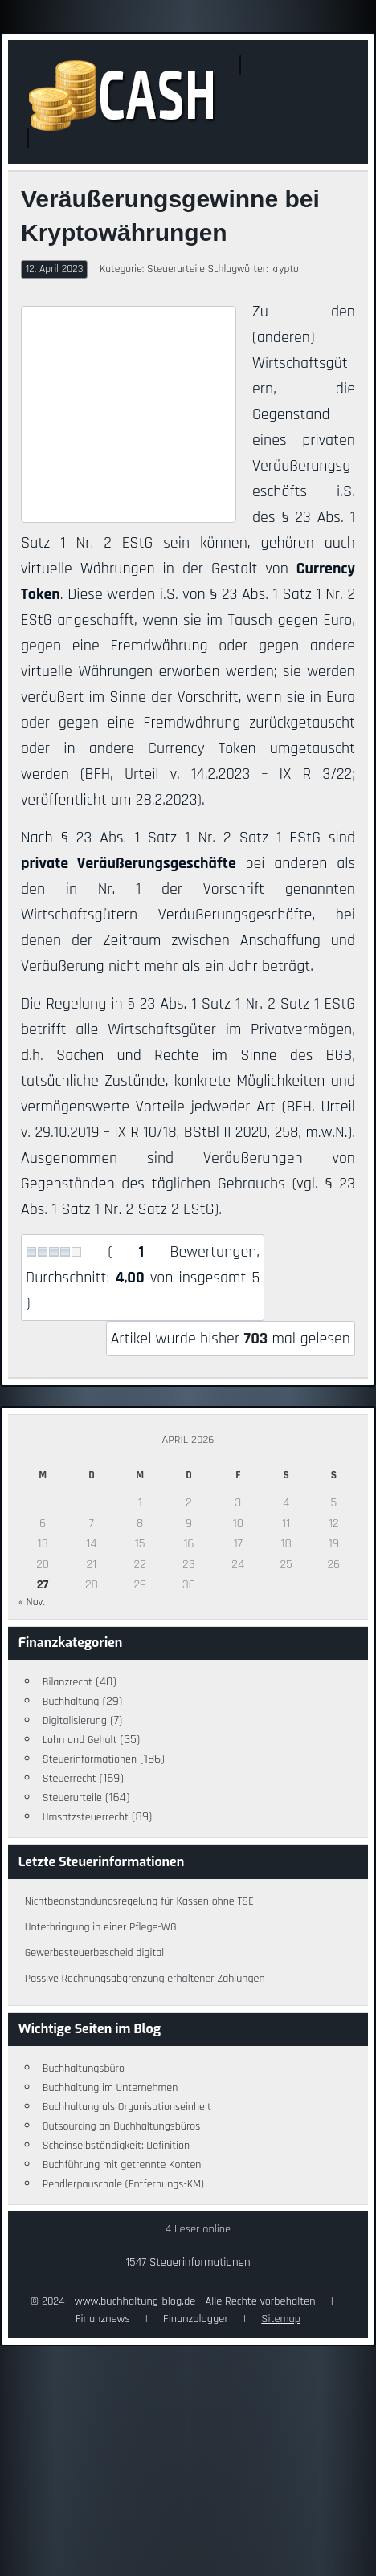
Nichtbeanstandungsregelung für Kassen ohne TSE (139, 1901)
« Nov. (31, 1602)
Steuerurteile (176, 269)
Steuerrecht (69, 1778)
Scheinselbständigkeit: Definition (116, 2145)
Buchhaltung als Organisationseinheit (127, 2107)
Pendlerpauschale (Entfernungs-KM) (123, 2184)
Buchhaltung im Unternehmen (110, 2088)
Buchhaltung (71, 1701)
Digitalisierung (75, 1721)
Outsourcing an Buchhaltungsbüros (122, 2126)
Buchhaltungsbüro (84, 2068)
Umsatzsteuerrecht (86, 1817)
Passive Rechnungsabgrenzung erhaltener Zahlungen (145, 1978)
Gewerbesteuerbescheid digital (94, 1953)
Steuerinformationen (90, 1759)
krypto (285, 269)
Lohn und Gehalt (80, 1740)
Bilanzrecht (67, 1682)
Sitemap (280, 2319)
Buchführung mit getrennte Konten (122, 2165)
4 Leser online (198, 2229)
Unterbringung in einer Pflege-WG (101, 1927)
